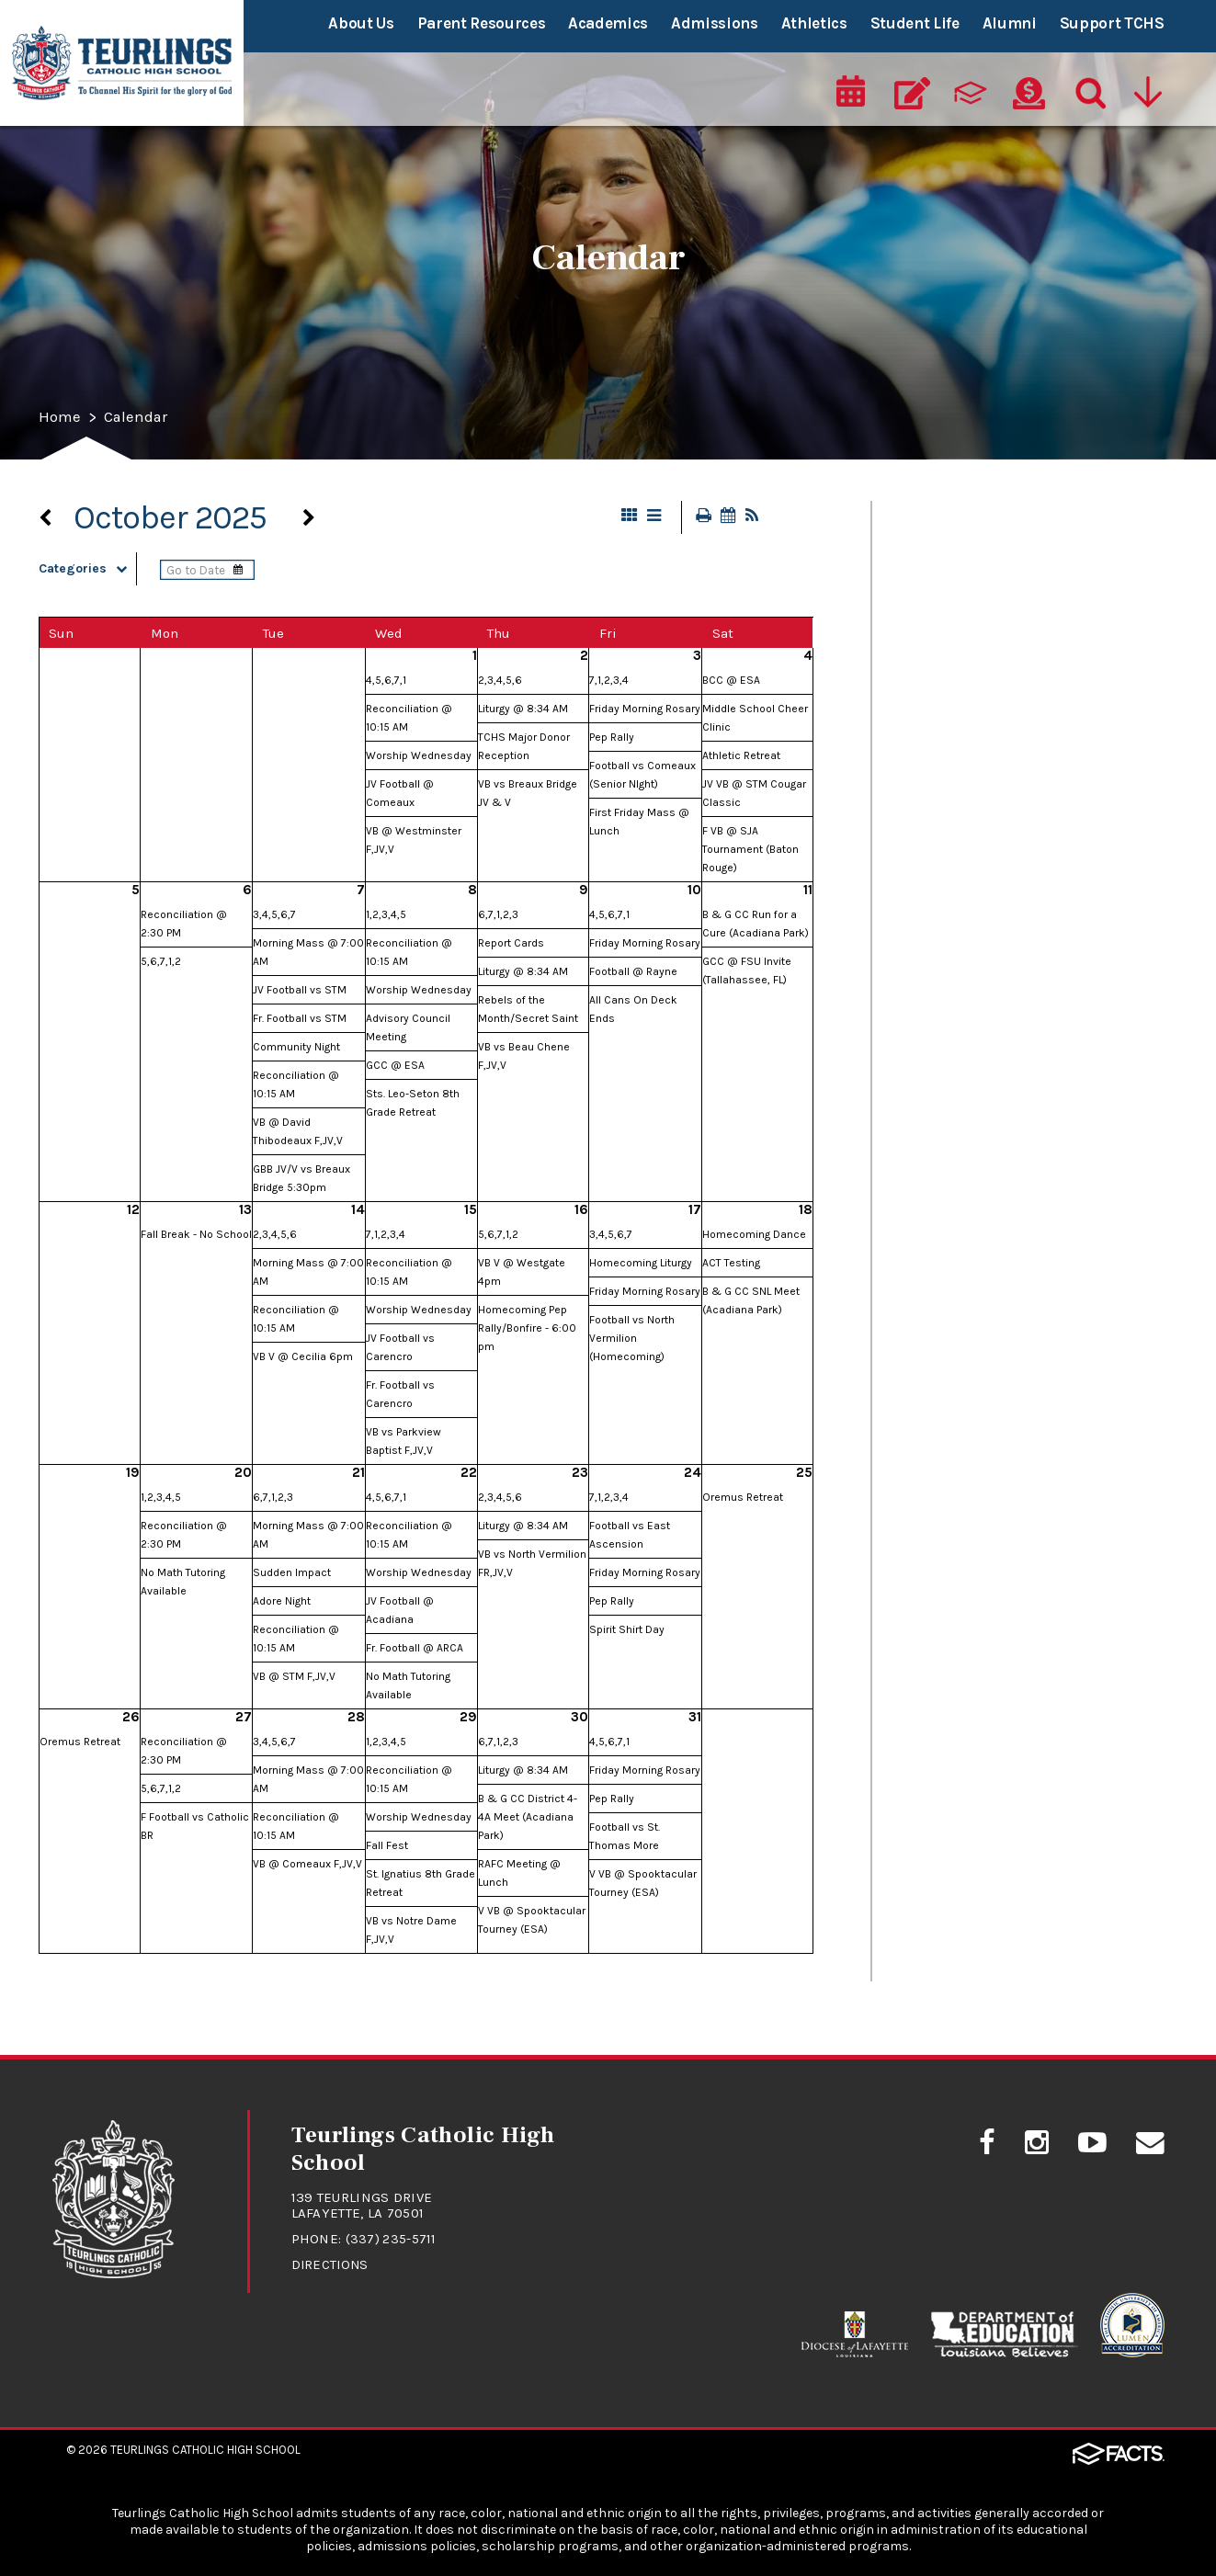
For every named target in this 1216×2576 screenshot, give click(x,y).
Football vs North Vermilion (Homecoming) (632, 1340)
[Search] (1086, 88)
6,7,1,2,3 (498, 916)
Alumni (1010, 23)
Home (61, 418)
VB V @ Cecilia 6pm (303, 1358)
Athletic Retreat (741, 757)
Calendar (139, 418)
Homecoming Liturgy (640, 1264)
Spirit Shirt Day (627, 1631)
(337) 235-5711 (392, 2240)
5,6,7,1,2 (161, 963)
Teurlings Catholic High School (205, 2450)
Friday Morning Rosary (644, 710)
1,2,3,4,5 (386, 916)
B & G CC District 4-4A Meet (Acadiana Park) (527, 1819)
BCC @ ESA (731, 681)
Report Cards (511, 944)
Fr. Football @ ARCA (414, 1649)
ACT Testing (731, 1264)
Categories (87, 570)
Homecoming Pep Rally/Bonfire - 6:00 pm (527, 1330)
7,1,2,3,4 (609, 681)
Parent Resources (481, 23)
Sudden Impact (292, 1574)
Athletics (814, 23)
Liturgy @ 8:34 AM (523, 710)
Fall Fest (387, 1847)
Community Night (296, 1048)
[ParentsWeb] (971, 88)
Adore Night (282, 1602)
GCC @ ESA (395, 1067)
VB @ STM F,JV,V (294, 1678)
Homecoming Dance (754, 1236)
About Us (360, 23)
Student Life (915, 23)
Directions (331, 2265)
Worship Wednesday (419, 757)
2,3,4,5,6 (500, 681)
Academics (608, 23)
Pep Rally (611, 738)
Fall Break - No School (196, 1236)
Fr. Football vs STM (300, 1020)
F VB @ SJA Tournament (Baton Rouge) (750, 851)
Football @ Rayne (633, 973)
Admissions (714, 23)
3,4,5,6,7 (274, 916)
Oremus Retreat (742, 1498)
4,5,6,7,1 (386, 681)
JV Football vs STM (300, 991)
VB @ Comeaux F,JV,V (307, 1865)
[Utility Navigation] (1148, 88)
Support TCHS (1112, 23)
